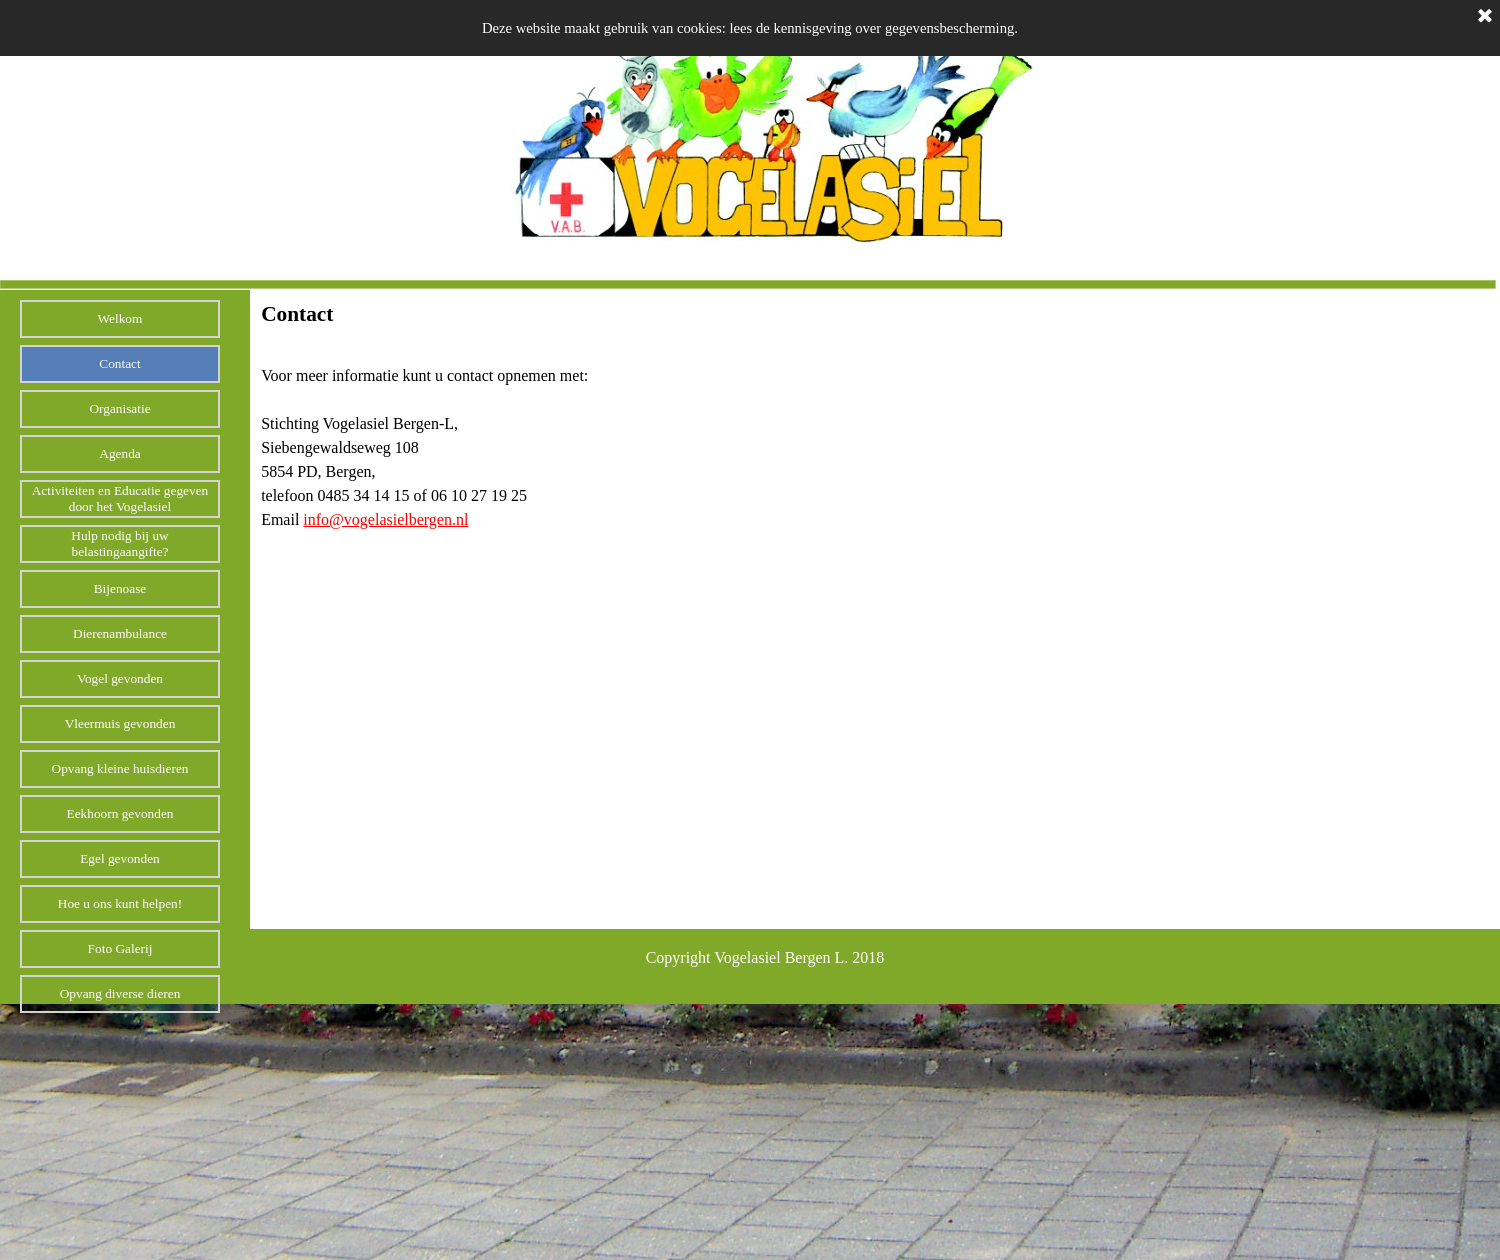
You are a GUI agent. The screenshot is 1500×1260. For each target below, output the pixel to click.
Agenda (119, 453)
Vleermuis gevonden (120, 723)
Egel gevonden (120, 858)
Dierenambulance (120, 633)
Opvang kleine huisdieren (120, 768)
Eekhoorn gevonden (120, 813)
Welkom (120, 318)
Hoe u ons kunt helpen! (120, 903)
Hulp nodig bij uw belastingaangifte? (119, 543)
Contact (119, 363)
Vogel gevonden (120, 678)
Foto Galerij (120, 948)
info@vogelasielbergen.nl (385, 519)
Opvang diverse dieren (120, 993)
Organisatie (119, 408)
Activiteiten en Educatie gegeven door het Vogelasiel (120, 498)
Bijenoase (120, 588)
